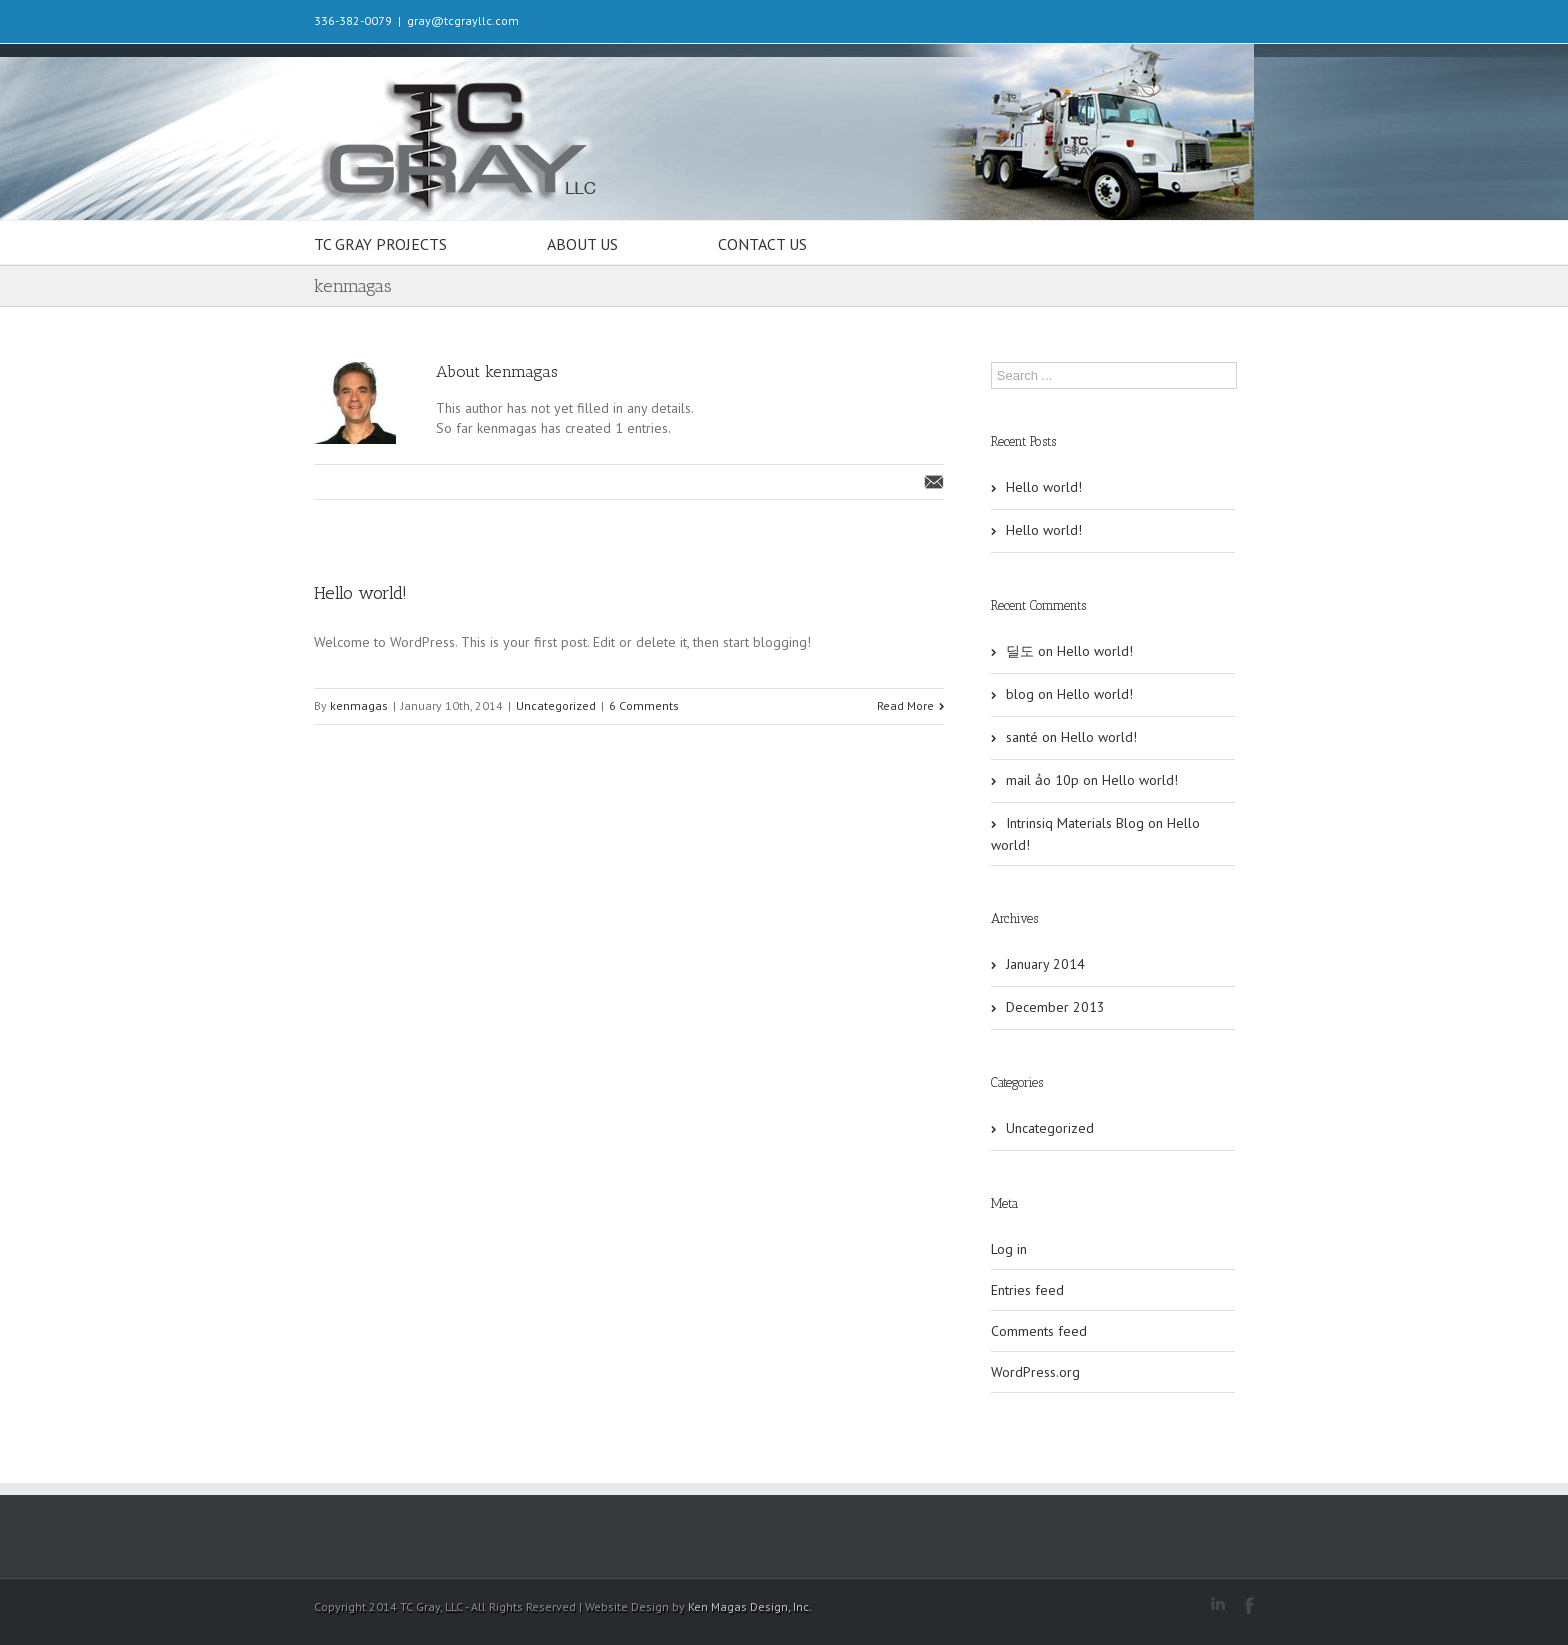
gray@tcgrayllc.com (463, 20)
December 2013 (1055, 1007)
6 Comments (644, 705)
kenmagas (359, 705)
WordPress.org (1035, 1372)
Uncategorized (556, 705)
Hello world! (360, 593)
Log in (1009, 1249)
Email (934, 482)
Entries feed (1027, 1290)
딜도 (1020, 651)
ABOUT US (582, 244)
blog (1020, 694)
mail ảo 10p (1042, 780)
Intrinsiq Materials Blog (1075, 823)
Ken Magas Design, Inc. (750, 1606)
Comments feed (1039, 1331)
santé (1022, 737)
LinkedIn (1218, 1603)
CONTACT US (762, 244)
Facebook (1249, 1605)
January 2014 (1045, 964)
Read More (905, 705)
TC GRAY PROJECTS (380, 244)
